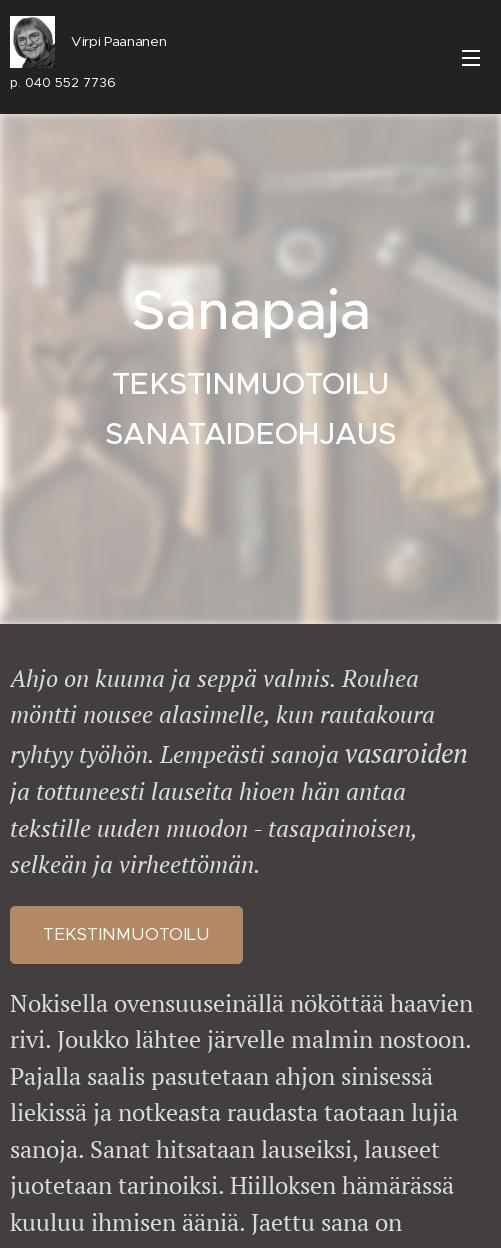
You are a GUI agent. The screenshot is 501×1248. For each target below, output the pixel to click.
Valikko (471, 58)
